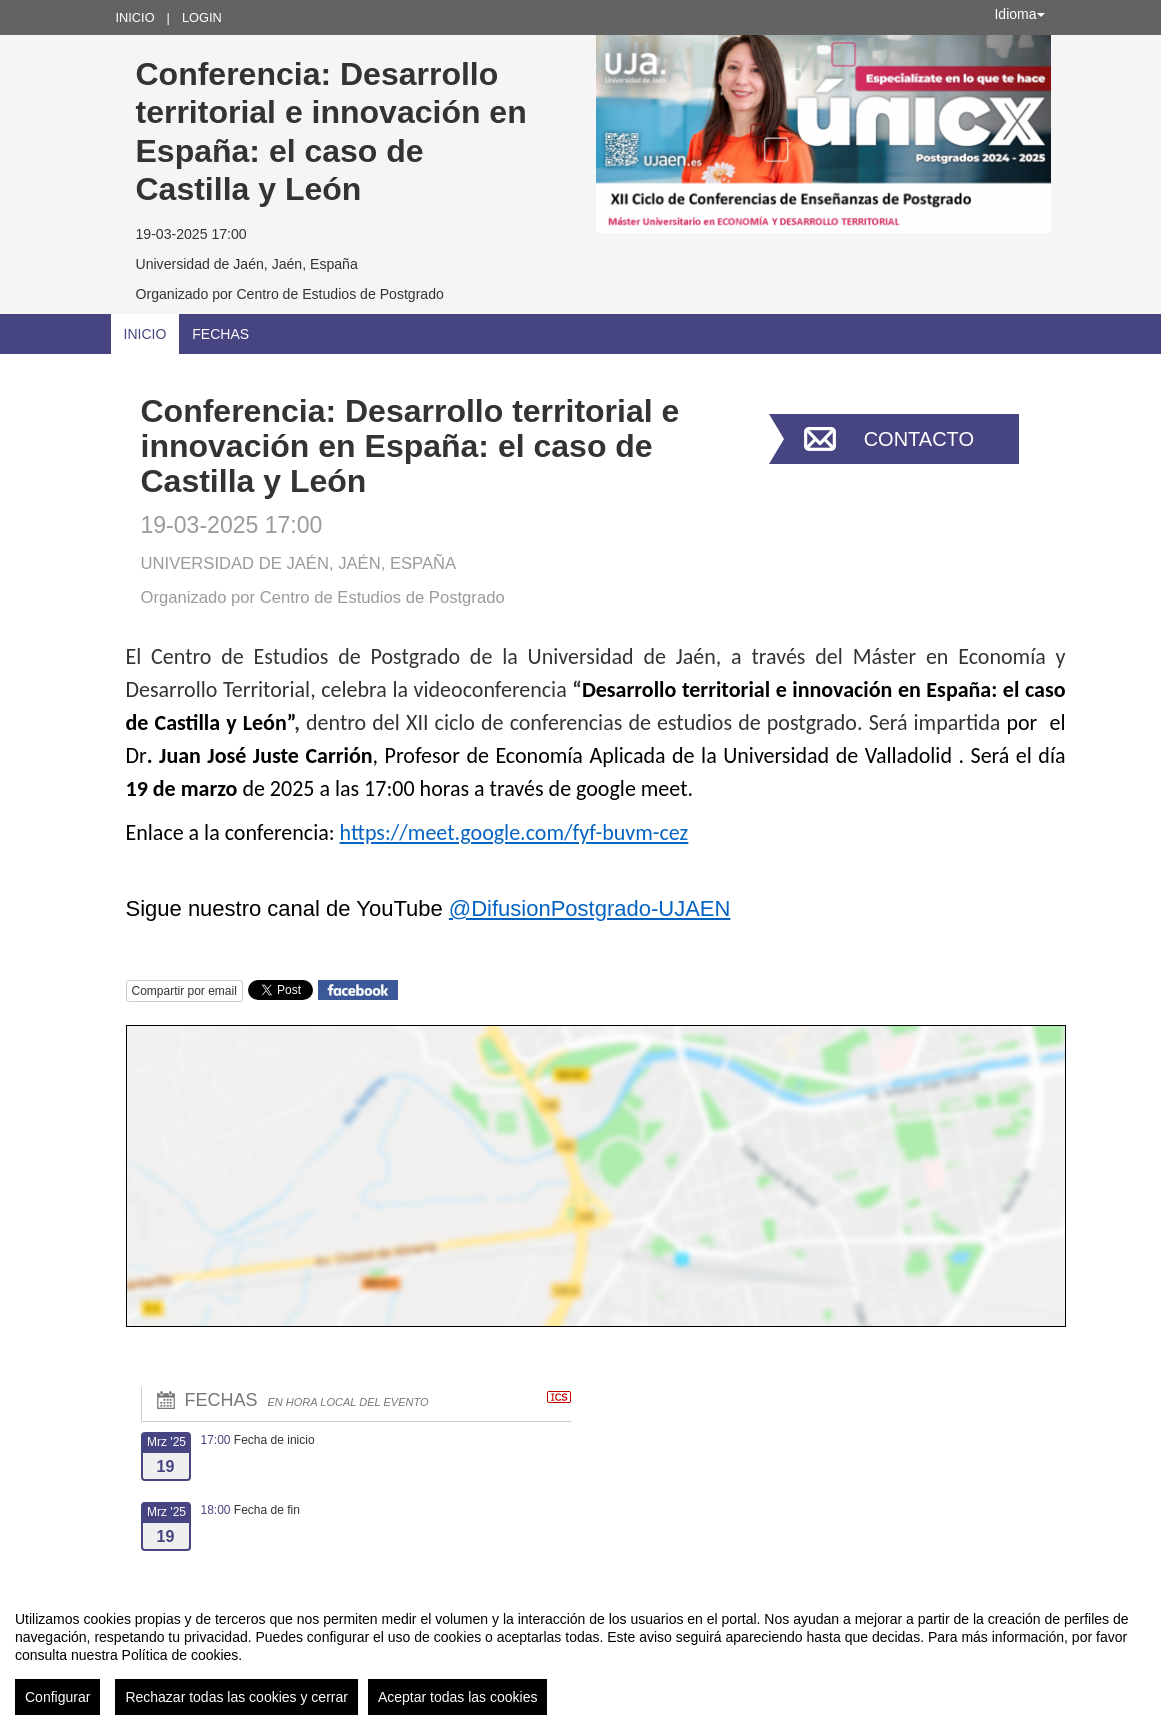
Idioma (1019, 14)
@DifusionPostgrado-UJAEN (590, 908)
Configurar (57, 1697)
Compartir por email (184, 991)
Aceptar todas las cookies (458, 1697)
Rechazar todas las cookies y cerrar (236, 1697)
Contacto (919, 439)
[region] (580, 1655)
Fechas (220, 334)
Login (202, 17)
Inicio (135, 17)
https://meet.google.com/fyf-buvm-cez (514, 832)
